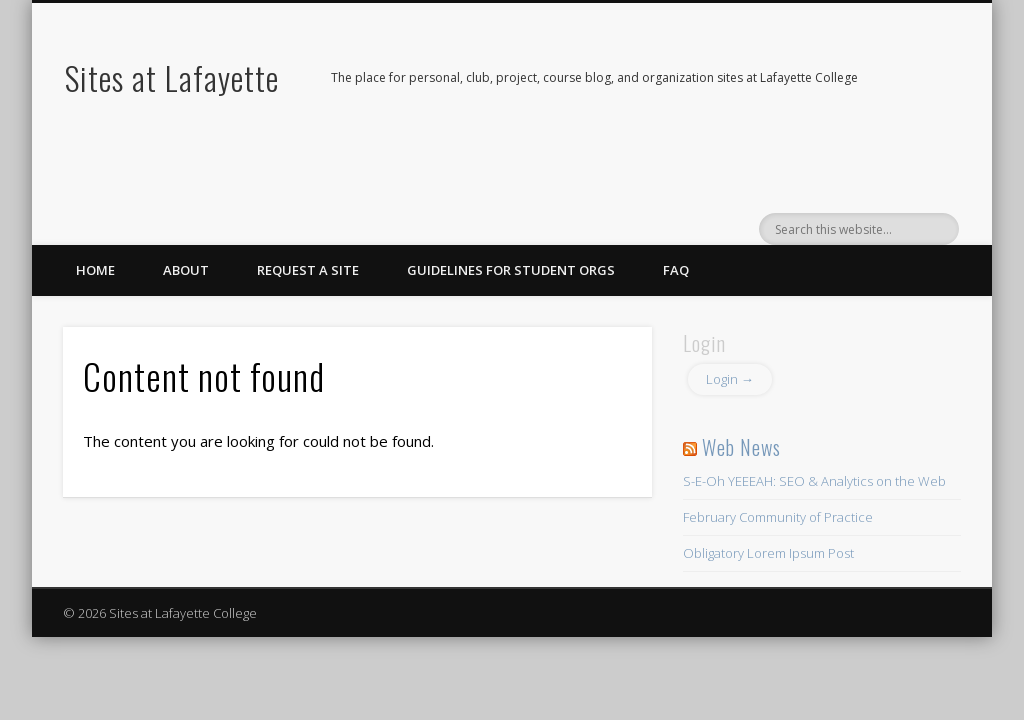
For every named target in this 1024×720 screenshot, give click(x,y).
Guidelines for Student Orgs (511, 270)
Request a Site (308, 270)
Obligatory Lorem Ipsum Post (768, 553)
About (186, 270)
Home (95, 270)
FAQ (676, 270)
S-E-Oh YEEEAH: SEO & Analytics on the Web (814, 481)
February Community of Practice (778, 517)
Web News (741, 447)
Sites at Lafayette (172, 77)
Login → (730, 379)
